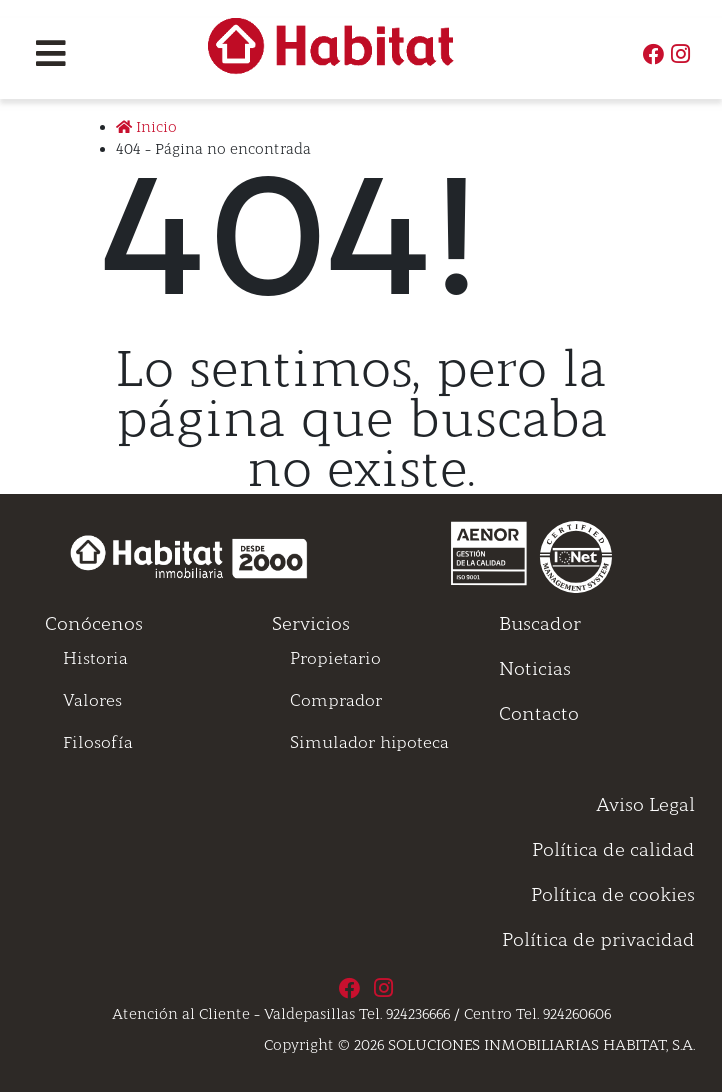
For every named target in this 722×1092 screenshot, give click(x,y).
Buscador (540, 624)
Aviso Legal (645, 805)
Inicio (146, 127)
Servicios (311, 624)
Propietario (335, 658)
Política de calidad (613, 850)
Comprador (336, 700)
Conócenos (94, 624)
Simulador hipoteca (369, 742)
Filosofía (98, 742)
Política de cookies (613, 895)
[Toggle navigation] (51, 54)
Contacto (539, 714)
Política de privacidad (598, 940)
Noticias (535, 669)
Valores (92, 700)
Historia (95, 658)
